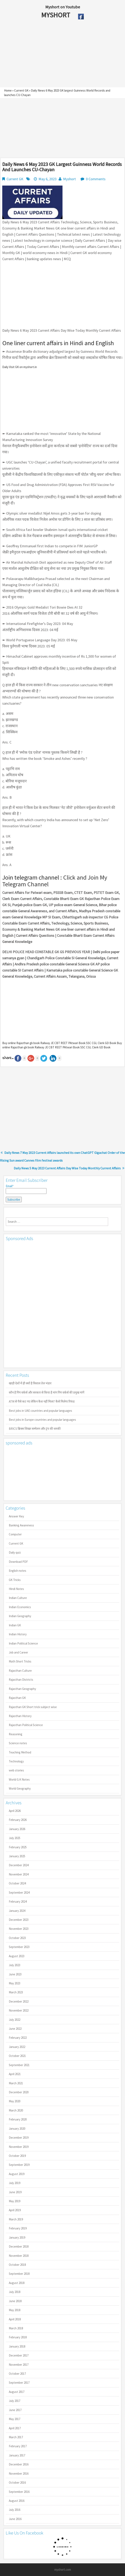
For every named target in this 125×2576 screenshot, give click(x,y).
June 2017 (15, 2410)
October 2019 (17, 2156)
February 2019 (18, 2228)
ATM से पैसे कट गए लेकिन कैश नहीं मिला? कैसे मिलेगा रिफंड (42, 1401)
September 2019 (19, 2165)
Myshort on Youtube (62, 6)
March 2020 (16, 2110)
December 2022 (18, 2001)
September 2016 (19, 2492)
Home (8, 90)
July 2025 (14, 1838)
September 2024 (19, 1892)
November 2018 (18, 2256)
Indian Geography (20, 1616)
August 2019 (16, 2174)
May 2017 (14, 2419)
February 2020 (18, 2119)
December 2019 (18, 2137)
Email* (26, 1189)
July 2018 (14, 2292)
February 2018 (18, 2337)
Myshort (69, 179)
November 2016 (18, 2473)
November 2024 (18, 1874)
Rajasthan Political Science (26, 1725)
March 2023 (16, 1992)
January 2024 (17, 1911)
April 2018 (15, 2319)
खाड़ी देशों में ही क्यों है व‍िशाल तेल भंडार (30, 1383)
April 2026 (15, 1811)
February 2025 (18, 1847)
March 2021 (16, 2083)
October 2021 (17, 2056)
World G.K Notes (19, 1779)
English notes (17, 1571)
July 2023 (14, 1965)
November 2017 (18, 2365)
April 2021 (15, 2074)
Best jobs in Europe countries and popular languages (42, 1420)
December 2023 (18, 1920)
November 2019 (18, 2147)
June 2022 (15, 2029)
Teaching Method (20, 1752)
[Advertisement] (72, 54)
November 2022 (18, 2010)
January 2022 (17, 2047)
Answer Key (16, 1516)
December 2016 (18, 2464)
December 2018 (18, 2246)
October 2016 (17, 2482)
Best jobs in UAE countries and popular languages (40, 1411)
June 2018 (15, 2301)
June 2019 (15, 2192)
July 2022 (14, 2020)
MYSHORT (56, 15)
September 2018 (19, 2274)
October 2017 (17, 2374)
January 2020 (17, 2128)
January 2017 (17, 2455)
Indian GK (15, 1625)
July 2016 (14, 2510)
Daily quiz (15, 1552)
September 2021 (19, 2065)
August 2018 (16, 2283)
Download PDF (18, 1562)
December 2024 (18, 1865)
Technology (16, 1761)
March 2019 (16, 2219)
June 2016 (15, 2519)
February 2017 (18, 2446)
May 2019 (14, 2201)
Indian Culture (18, 1598)
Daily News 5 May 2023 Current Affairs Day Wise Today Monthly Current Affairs (67, 1168)
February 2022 (18, 2038)
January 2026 (17, 1829)
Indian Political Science (23, 1643)
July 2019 (14, 2183)
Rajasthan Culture (20, 1671)
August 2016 (16, 2501)
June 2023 (15, 1974)
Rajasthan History (20, 1716)
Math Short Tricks (20, 1661)
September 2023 (19, 1947)
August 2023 (16, 1956)
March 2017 (16, 2437)
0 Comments (96, 179)
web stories (16, 1770)
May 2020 (14, 2101)
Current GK (21, 90)
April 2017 (15, 2428)
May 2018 (14, 2310)
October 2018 (17, 2265)
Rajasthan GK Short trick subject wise (33, 1707)
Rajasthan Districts (21, 1680)
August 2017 (16, 2392)
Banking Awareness (21, 1525)
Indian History (18, 1634)
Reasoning (15, 1734)
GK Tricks (15, 1580)
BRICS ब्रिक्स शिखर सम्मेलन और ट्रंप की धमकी (35, 1429)
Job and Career (18, 1652)
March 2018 (16, 2328)
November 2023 (18, 1929)
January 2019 (17, 2237)
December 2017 (18, 2355)
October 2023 (17, 1938)
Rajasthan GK (17, 1698)
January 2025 (17, 1856)
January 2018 (17, 2346)
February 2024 (18, 1901)
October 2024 (17, 1883)
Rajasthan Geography (22, 1689)
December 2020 (18, 2092)
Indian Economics (20, 1607)
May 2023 (14, 1983)
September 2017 (19, 2383)
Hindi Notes (16, 1589)
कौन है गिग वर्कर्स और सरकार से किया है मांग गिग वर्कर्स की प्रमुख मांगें (46, 1392)
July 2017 (14, 2401)
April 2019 (15, 2210)
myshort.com (62, 2570)
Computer (15, 1534)
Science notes (18, 1743)
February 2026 (18, 1820)
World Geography (20, 1788)
